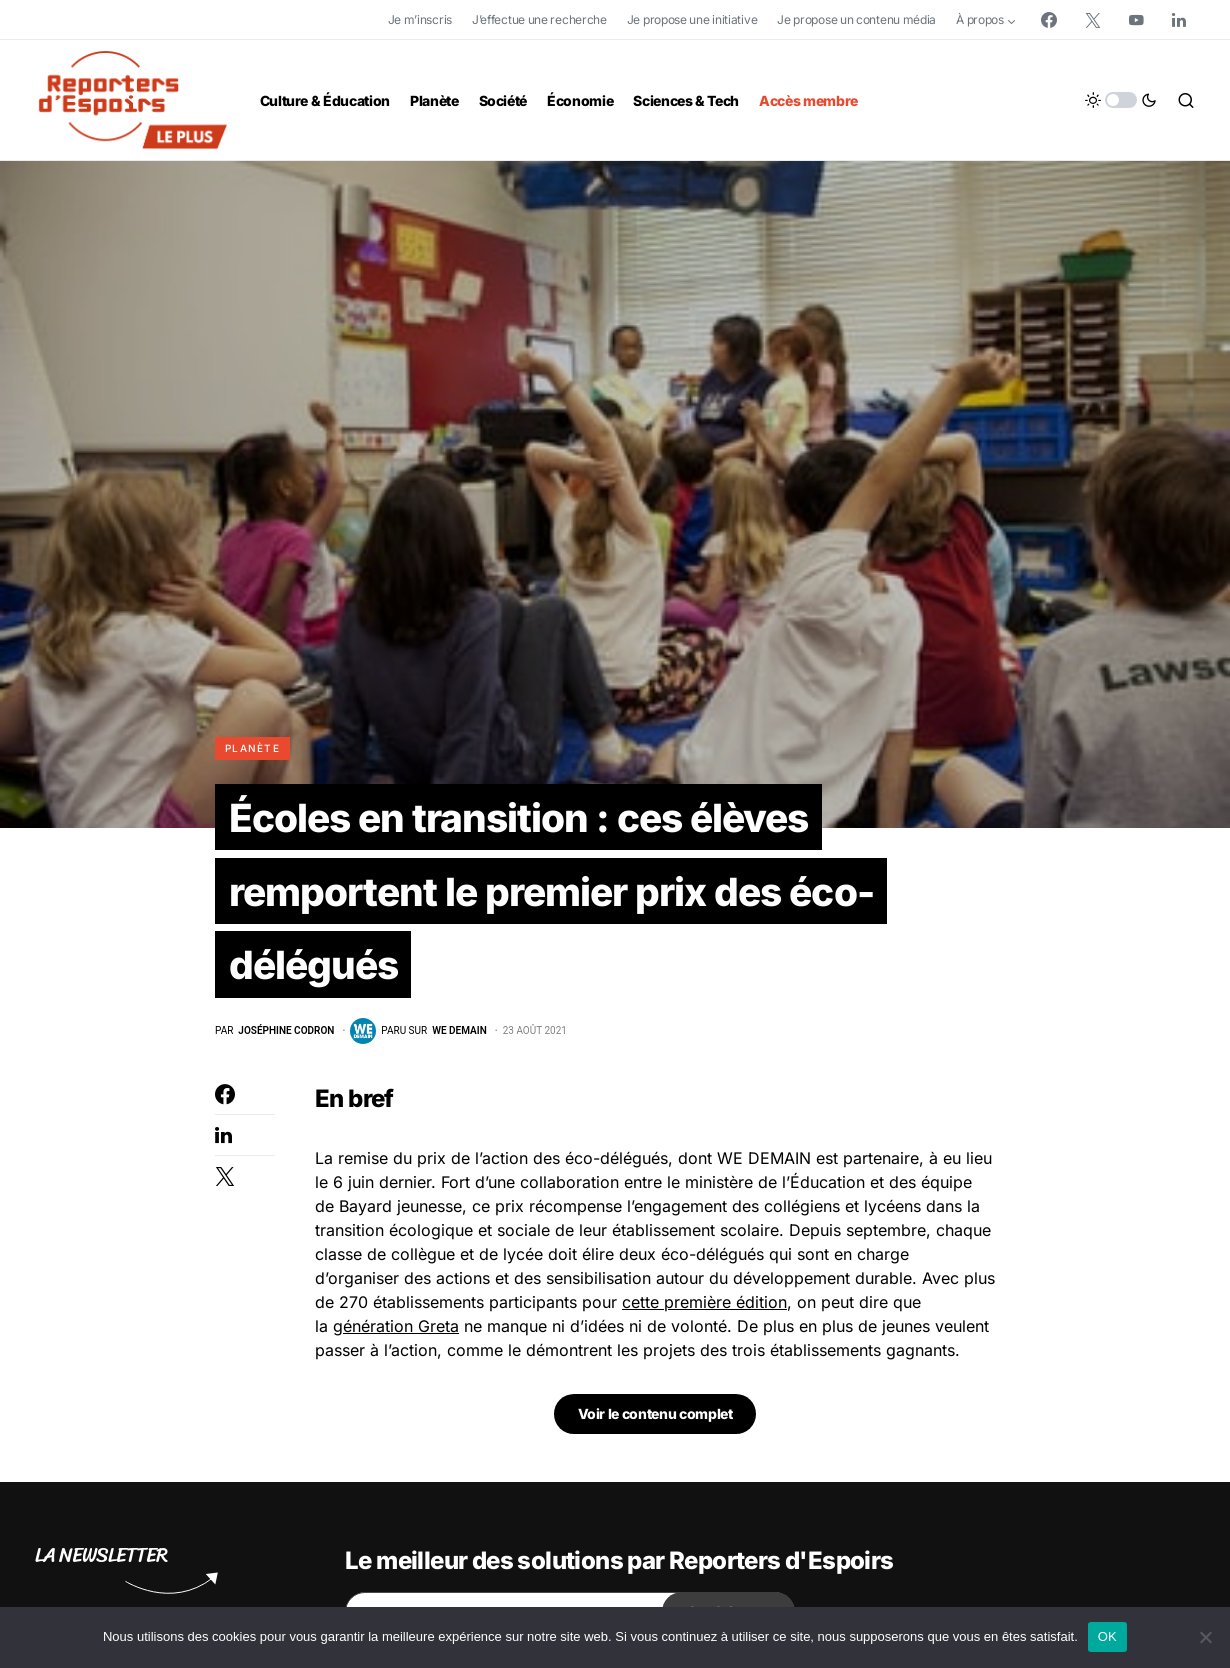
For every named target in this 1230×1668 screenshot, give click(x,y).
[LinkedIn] (1179, 20)
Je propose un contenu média (856, 19)
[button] (1121, 100)
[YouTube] (1136, 20)
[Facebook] (1049, 20)
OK (1107, 1636)
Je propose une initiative (692, 19)
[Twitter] (1093, 20)
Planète (252, 748)
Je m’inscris (420, 19)
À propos (980, 19)
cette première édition (704, 1308)
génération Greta (396, 1332)
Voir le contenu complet (655, 1419)
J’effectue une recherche (539, 19)
